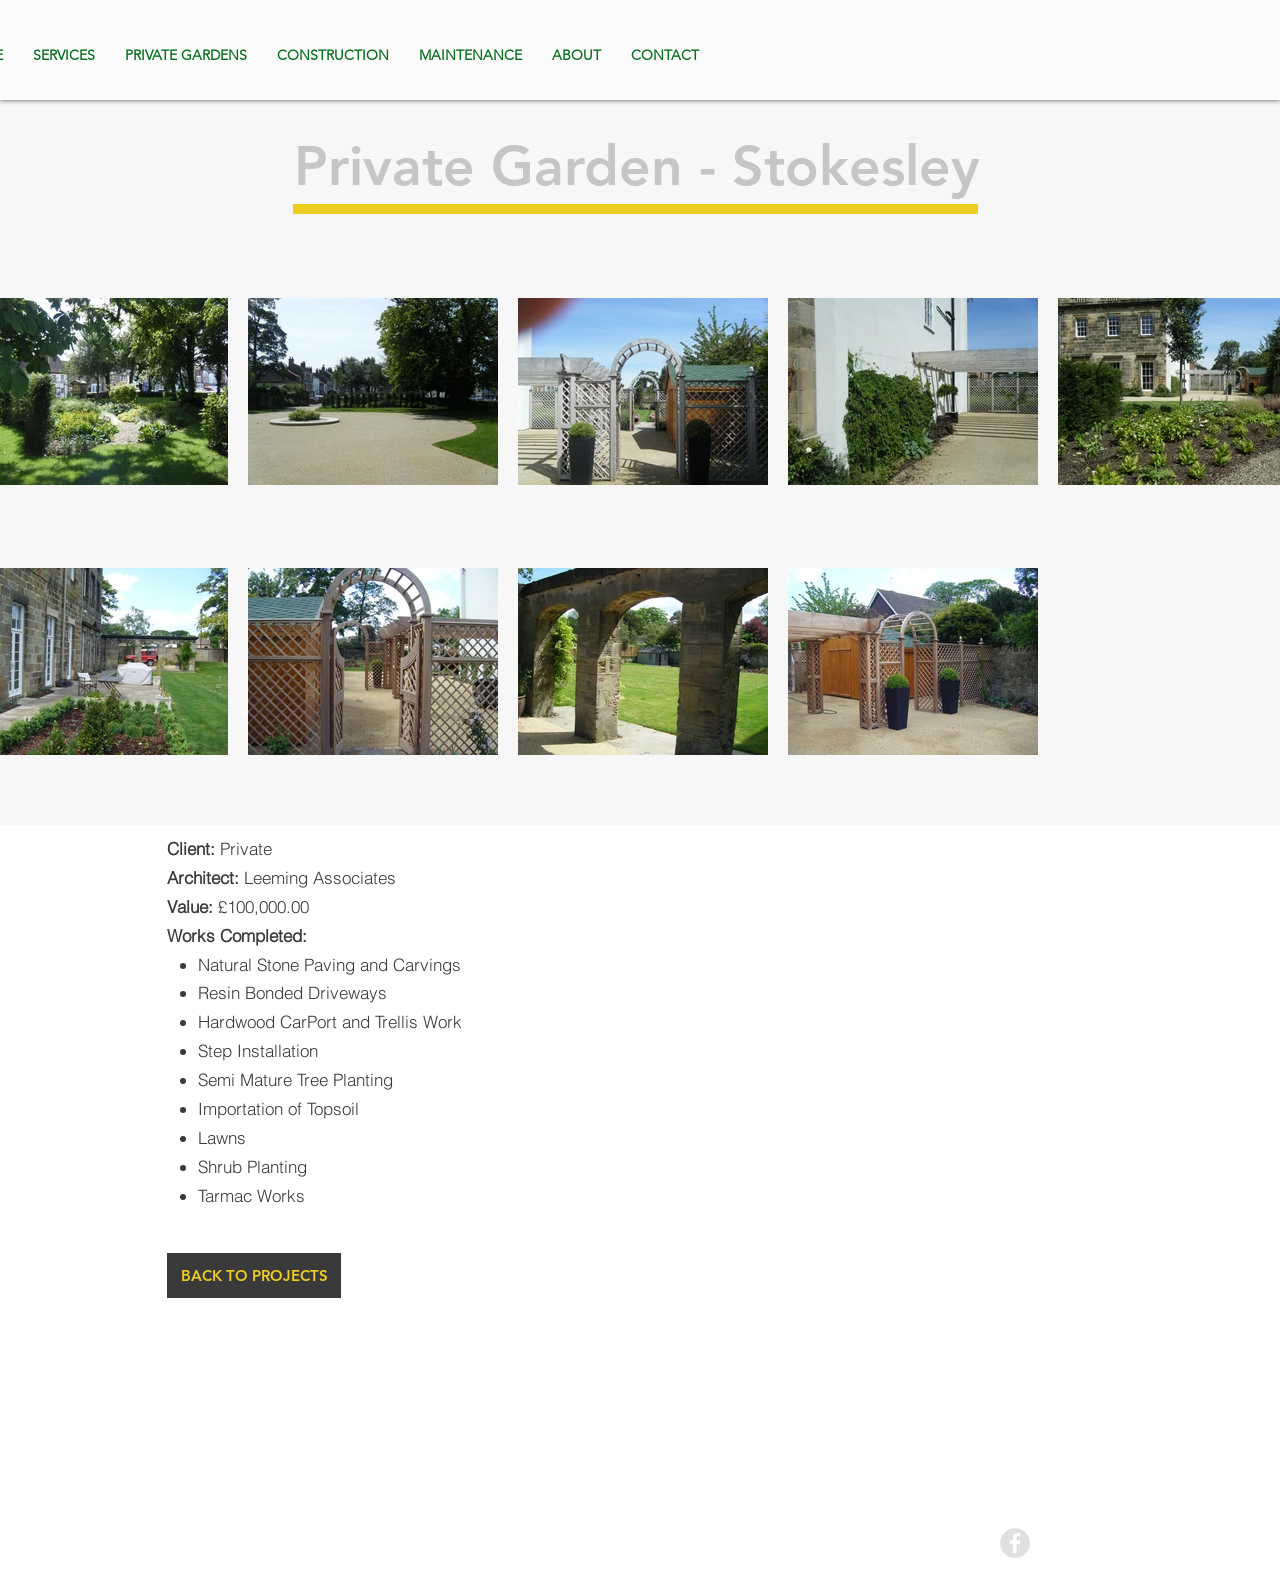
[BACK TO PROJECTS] (254, 1275)
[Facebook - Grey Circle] (1015, 1543)
